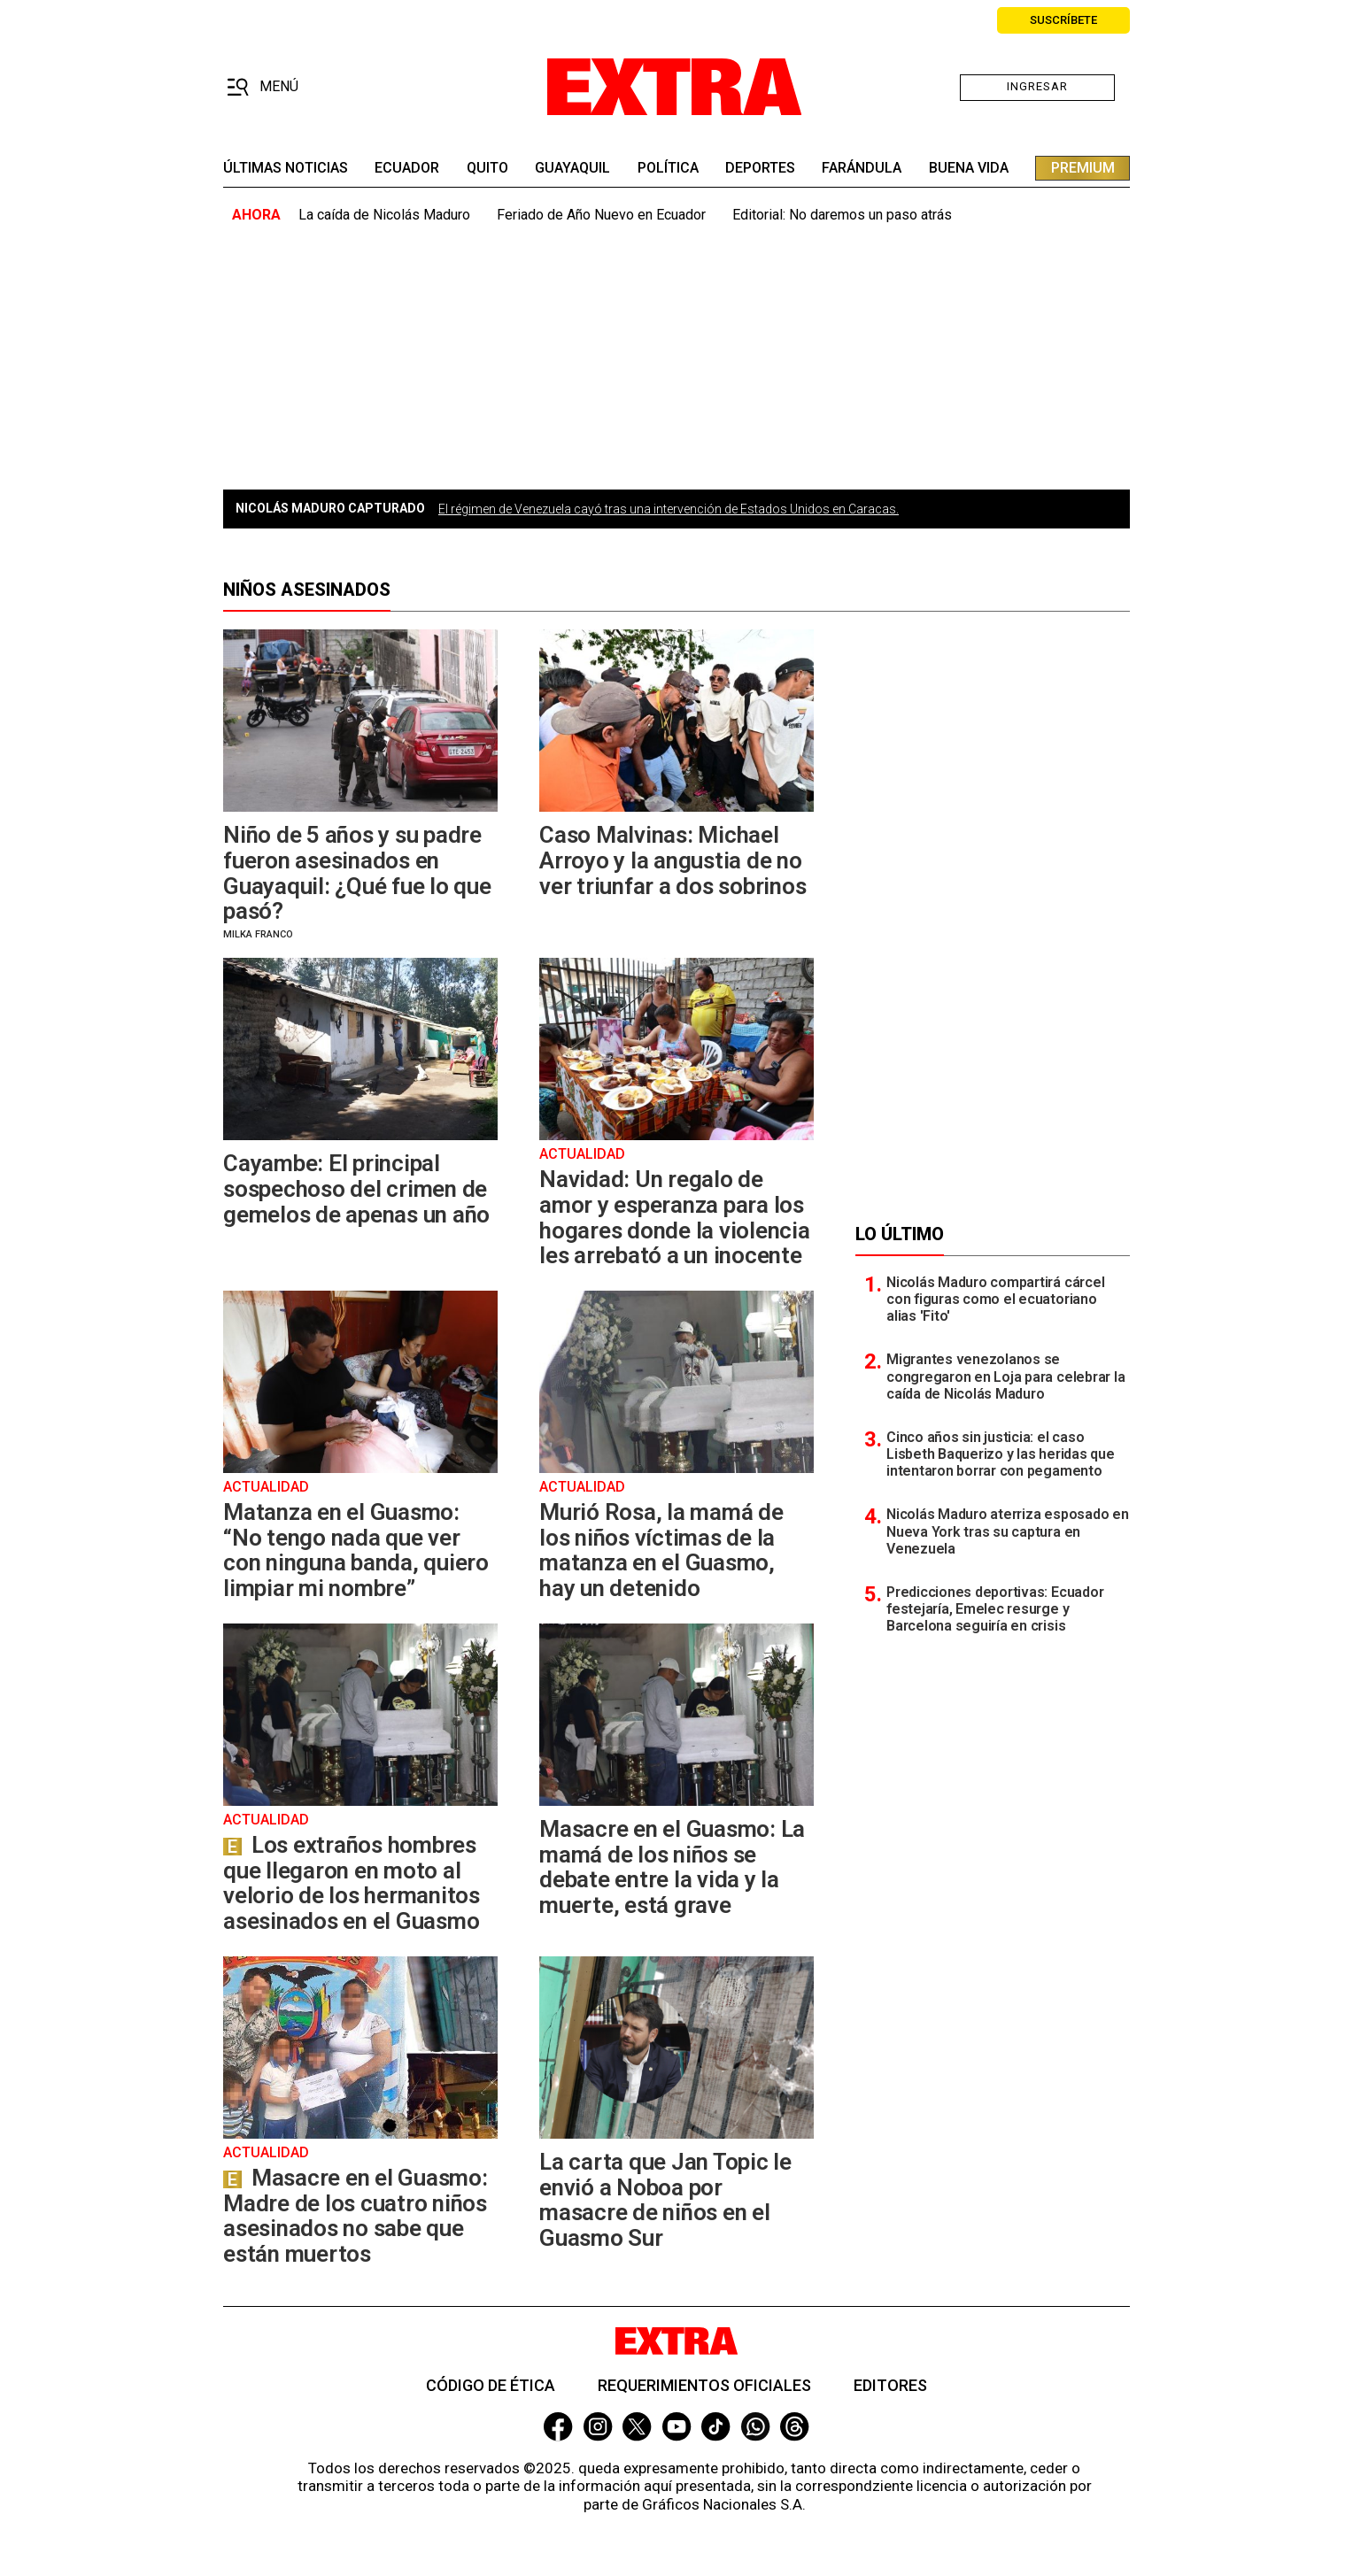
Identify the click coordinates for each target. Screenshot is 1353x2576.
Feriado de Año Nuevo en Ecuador (601, 214)
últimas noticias (285, 168)
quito (487, 168)
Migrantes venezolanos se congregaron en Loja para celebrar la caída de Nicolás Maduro (1005, 1376)
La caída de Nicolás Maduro (384, 214)
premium (1083, 167)
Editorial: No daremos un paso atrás (842, 214)
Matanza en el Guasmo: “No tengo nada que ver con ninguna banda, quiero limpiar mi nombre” (356, 1550)
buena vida (969, 168)
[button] (263, 87)
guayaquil (572, 168)
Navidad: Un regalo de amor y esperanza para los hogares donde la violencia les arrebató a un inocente (674, 1217)
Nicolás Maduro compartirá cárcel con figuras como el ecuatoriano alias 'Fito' (995, 1299)
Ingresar (1037, 86)
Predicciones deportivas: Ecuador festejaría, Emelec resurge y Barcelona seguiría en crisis (994, 1609)
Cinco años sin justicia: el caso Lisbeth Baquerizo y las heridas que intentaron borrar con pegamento (1000, 1454)
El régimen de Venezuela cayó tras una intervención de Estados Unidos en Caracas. (668, 509)
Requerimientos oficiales (704, 2385)
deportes (760, 168)
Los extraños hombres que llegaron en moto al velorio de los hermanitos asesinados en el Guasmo (351, 1883)
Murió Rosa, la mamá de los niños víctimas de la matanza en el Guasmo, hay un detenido (661, 1550)
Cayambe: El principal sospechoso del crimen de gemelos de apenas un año (356, 1188)
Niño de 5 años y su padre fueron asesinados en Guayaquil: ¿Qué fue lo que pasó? (357, 872)
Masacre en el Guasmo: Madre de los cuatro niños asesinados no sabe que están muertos (355, 2215)
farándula (861, 168)
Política (668, 168)
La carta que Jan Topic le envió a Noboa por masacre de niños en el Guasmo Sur (665, 2199)
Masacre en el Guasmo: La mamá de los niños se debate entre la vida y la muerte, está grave (672, 1867)
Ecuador (407, 168)
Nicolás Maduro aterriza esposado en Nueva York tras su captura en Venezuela (1007, 1531)
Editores (890, 2385)
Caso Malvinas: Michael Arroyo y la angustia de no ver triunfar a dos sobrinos (673, 860)
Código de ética (490, 2385)
